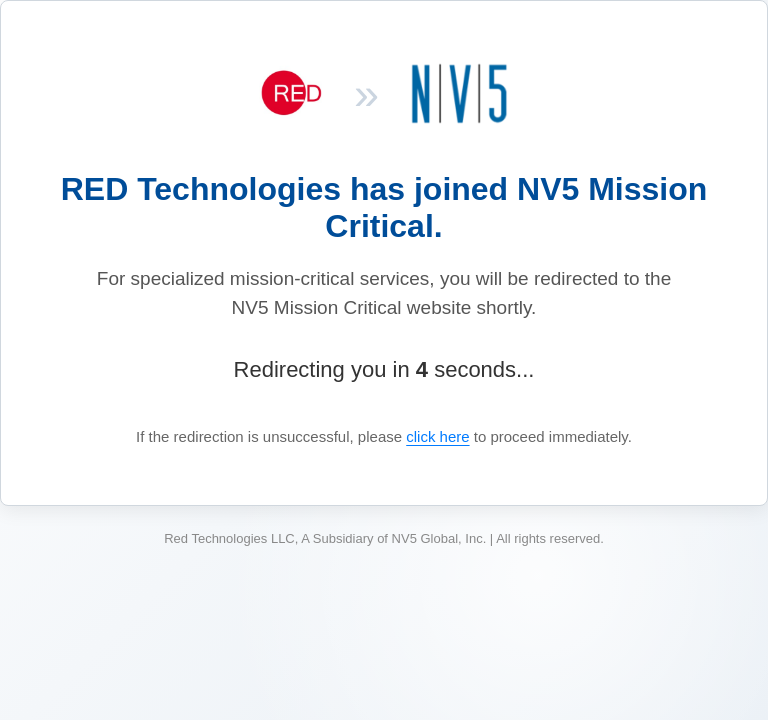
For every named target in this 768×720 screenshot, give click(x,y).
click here (437, 436)
